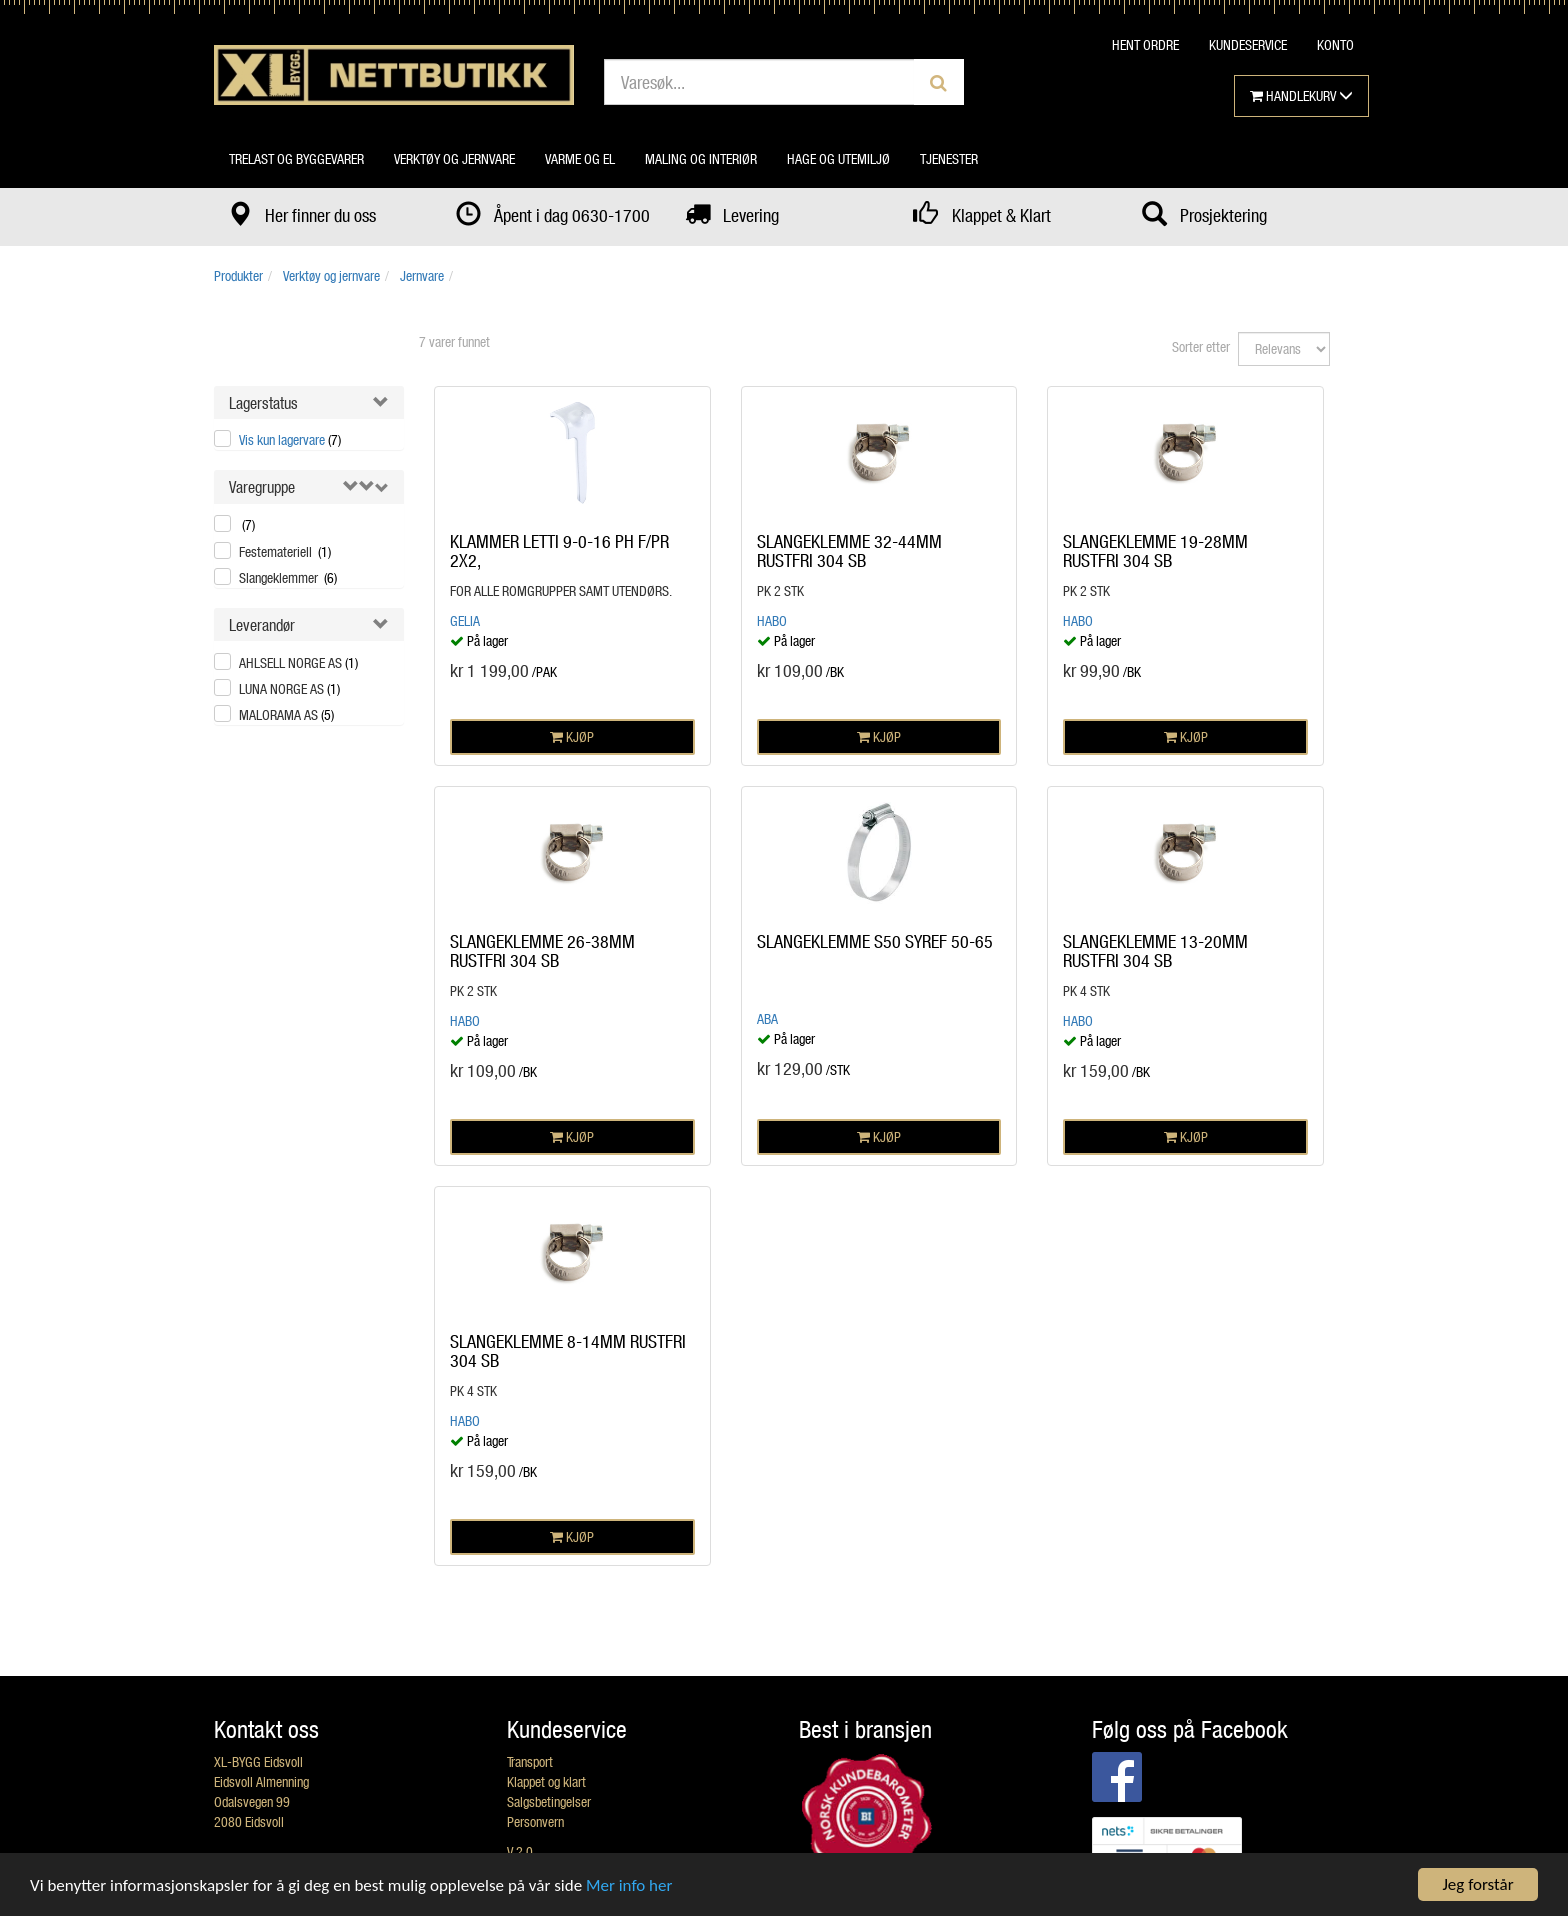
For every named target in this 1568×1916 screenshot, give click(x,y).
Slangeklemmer (288, 577)
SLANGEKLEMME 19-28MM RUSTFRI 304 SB (1155, 551)
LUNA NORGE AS (289, 688)
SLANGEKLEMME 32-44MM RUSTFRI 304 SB (849, 551)
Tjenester (949, 158)
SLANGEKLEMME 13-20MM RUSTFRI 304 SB (1155, 951)
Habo (772, 620)
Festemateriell (285, 551)
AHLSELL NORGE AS (298, 662)
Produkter (238, 275)
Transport (530, 1761)
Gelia (465, 620)
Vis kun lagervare (290, 439)
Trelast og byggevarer (296, 158)
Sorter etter (1201, 346)
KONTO (1335, 44)
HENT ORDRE (1145, 44)
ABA (767, 1018)
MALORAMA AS (286, 714)
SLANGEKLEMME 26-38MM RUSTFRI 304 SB (542, 951)
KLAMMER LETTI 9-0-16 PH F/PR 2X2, (559, 551)
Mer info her (629, 1885)
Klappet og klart (546, 1781)
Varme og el (580, 158)
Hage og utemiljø (838, 158)
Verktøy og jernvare (454, 158)
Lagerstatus (263, 402)
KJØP (572, 736)
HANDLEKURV (1301, 95)
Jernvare (422, 275)
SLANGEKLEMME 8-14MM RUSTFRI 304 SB (568, 1351)
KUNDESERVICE (1248, 44)
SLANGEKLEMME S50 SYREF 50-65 (875, 941)
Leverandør (262, 624)
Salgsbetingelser (549, 1801)
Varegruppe (262, 486)
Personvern (535, 1821)
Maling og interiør (701, 158)
